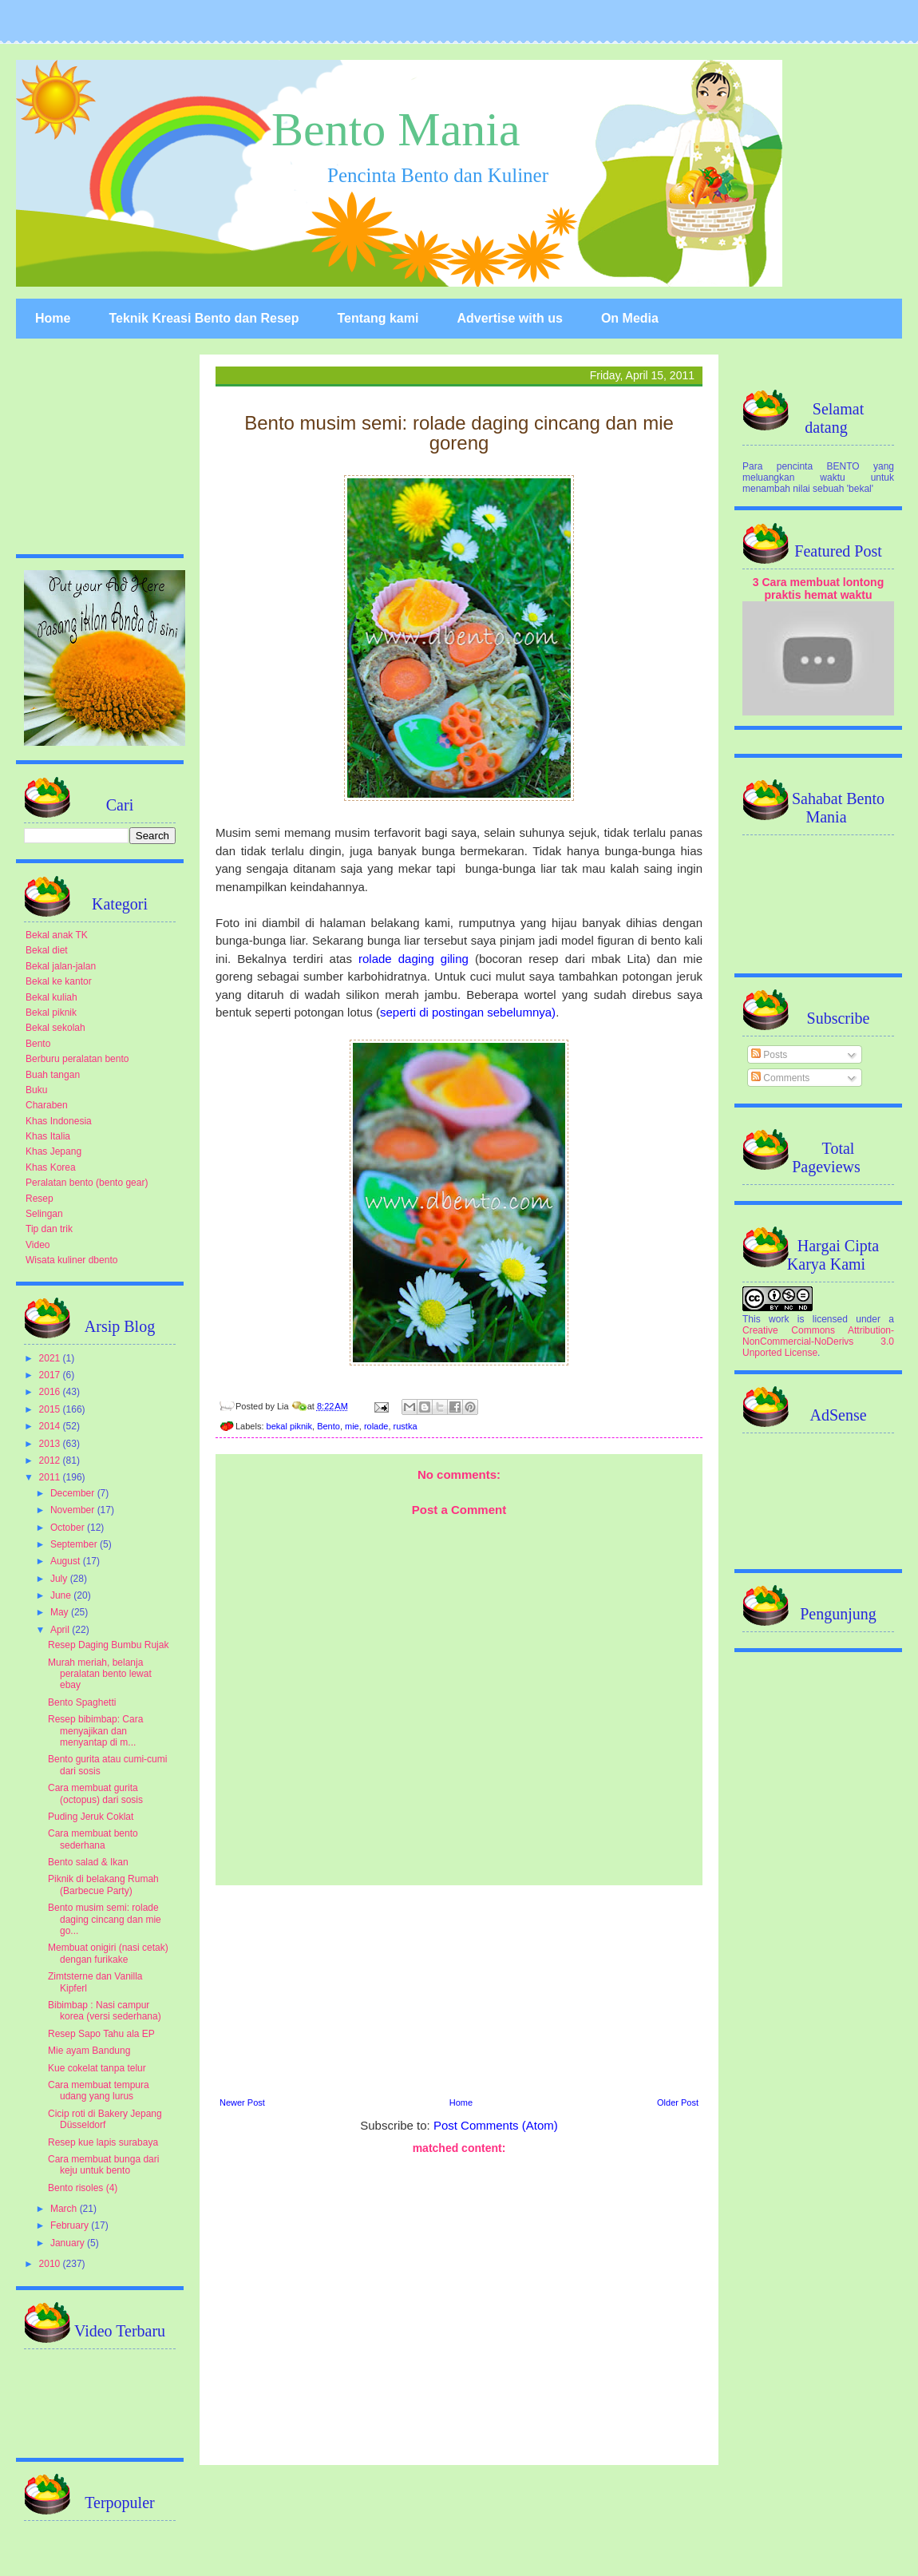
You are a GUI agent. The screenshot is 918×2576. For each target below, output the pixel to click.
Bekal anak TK (57, 935)
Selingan (44, 1213)
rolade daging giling (410, 958)
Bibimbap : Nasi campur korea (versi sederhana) (104, 2010)
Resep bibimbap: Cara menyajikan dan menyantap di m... (95, 1731)
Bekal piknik (51, 1012)
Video (37, 1244)
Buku (36, 1090)
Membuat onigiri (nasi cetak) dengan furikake (108, 1953)
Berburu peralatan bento (77, 1058)
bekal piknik (289, 1426)
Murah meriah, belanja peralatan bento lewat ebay (100, 1674)
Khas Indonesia (59, 1121)
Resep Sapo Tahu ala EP (101, 2033)
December (73, 1493)
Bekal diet (47, 950)
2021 (51, 1358)
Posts (769, 1054)
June (61, 1595)
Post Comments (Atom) (495, 2125)
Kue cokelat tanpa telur (97, 2068)
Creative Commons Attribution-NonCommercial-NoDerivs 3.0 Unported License (818, 1341)
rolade (376, 1426)
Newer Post (242, 2102)
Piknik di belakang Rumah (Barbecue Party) (103, 1884)
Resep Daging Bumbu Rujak (108, 1645)
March (65, 2208)
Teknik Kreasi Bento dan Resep (204, 318)
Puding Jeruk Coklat (90, 1816)
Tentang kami (377, 318)
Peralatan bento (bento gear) (87, 1182)
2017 (51, 1375)
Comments (780, 1078)
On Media (630, 318)
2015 (51, 1409)
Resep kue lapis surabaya (103, 2142)
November (73, 1510)
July (60, 1578)
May (60, 1612)
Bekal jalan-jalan (61, 966)
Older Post (677, 2102)
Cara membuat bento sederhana (93, 1839)
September (75, 1544)
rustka (405, 1426)
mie (352, 1426)
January (68, 2243)
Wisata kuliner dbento (71, 1260)
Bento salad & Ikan (88, 1862)
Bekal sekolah (55, 1027)
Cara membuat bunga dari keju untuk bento (103, 2165)
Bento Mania (395, 129)
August (66, 1561)
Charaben (47, 1105)
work (779, 1319)
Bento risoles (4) (82, 2188)
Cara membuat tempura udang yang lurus (98, 2090)
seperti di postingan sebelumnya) (468, 1012)
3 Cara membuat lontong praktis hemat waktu (818, 588)
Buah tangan (53, 1074)
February (70, 2225)
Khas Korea (51, 1167)
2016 (51, 1391)
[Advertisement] (459, 1989)
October (68, 1527)
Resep (39, 1198)
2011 (51, 1477)
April (61, 1629)
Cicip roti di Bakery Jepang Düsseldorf (105, 2119)
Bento (328, 1426)
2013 (51, 1443)
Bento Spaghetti (82, 1702)
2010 (51, 2263)
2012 (51, 1460)
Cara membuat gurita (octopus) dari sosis (95, 1793)
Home (52, 318)
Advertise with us (509, 318)
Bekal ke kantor (59, 981)
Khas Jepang (53, 1151)
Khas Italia (48, 1136)
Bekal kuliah (51, 997)
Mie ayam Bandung (89, 2050)
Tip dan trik (49, 1228)
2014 (51, 1426)
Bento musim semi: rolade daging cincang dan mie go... (104, 1919)
